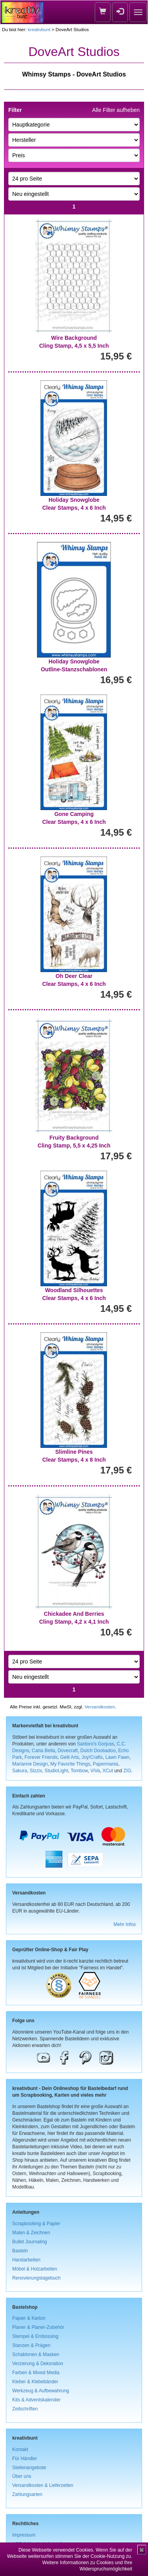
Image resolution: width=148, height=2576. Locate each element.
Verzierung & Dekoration (37, 2363)
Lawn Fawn (117, 1757)
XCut (108, 1770)
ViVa (95, 1770)
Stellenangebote (29, 2467)
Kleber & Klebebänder (35, 2381)
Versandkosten (99, 1706)
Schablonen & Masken (35, 2354)
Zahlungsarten (27, 2494)
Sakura (19, 1770)
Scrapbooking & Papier (36, 2223)
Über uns (21, 2476)
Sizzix (36, 1770)
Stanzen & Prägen (31, 2345)
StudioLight (56, 1770)
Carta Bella (43, 1750)
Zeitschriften (25, 2409)
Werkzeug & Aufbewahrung (40, 2390)
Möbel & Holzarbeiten (34, 2269)
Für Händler (24, 2458)
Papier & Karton (28, 2318)
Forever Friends (41, 1757)
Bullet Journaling (29, 2241)
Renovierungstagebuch (36, 2278)
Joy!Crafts (92, 1757)
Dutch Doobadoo (98, 1750)
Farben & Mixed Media (36, 2372)
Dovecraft (68, 1750)
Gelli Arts (69, 1757)
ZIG (127, 1770)
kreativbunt (39, 29)
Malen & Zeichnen (31, 2232)
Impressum (24, 2535)
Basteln (20, 2251)
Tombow (79, 1770)
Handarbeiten (26, 2260)
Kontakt (20, 2449)
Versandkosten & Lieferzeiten (42, 2485)
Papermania (105, 1764)
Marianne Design (30, 1764)
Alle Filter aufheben (116, 110)
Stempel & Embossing (35, 2336)
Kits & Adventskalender (36, 2400)
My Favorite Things (70, 1764)
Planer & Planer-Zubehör (38, 2327)
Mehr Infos (125, 1924)
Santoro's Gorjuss (95, 1744)
